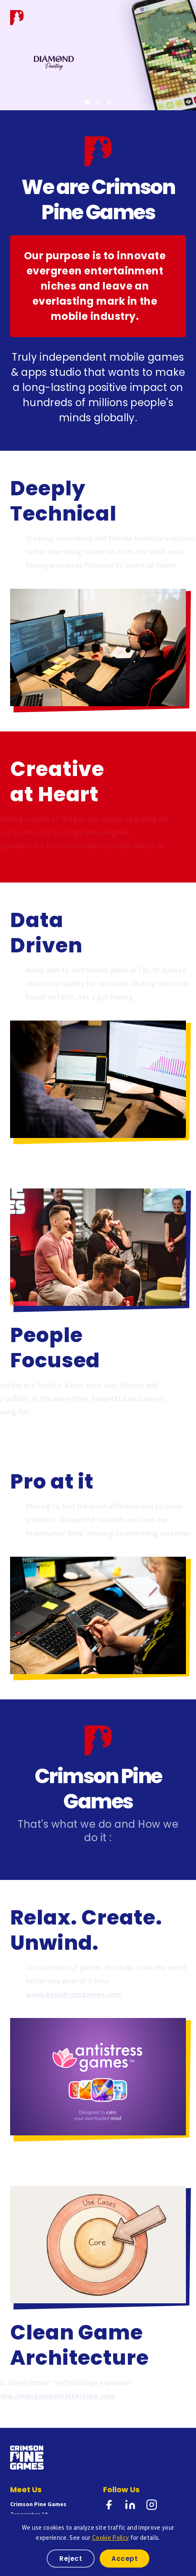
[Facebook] (108, 2506)
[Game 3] (108, 101)
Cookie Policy (110, 2537)
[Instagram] (151, 2506)
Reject (70, 2558)
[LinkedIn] (130, 2506)
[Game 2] (98, 101)
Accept (124, 2558)
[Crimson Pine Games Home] (17, 17)
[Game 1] (87, 101)
